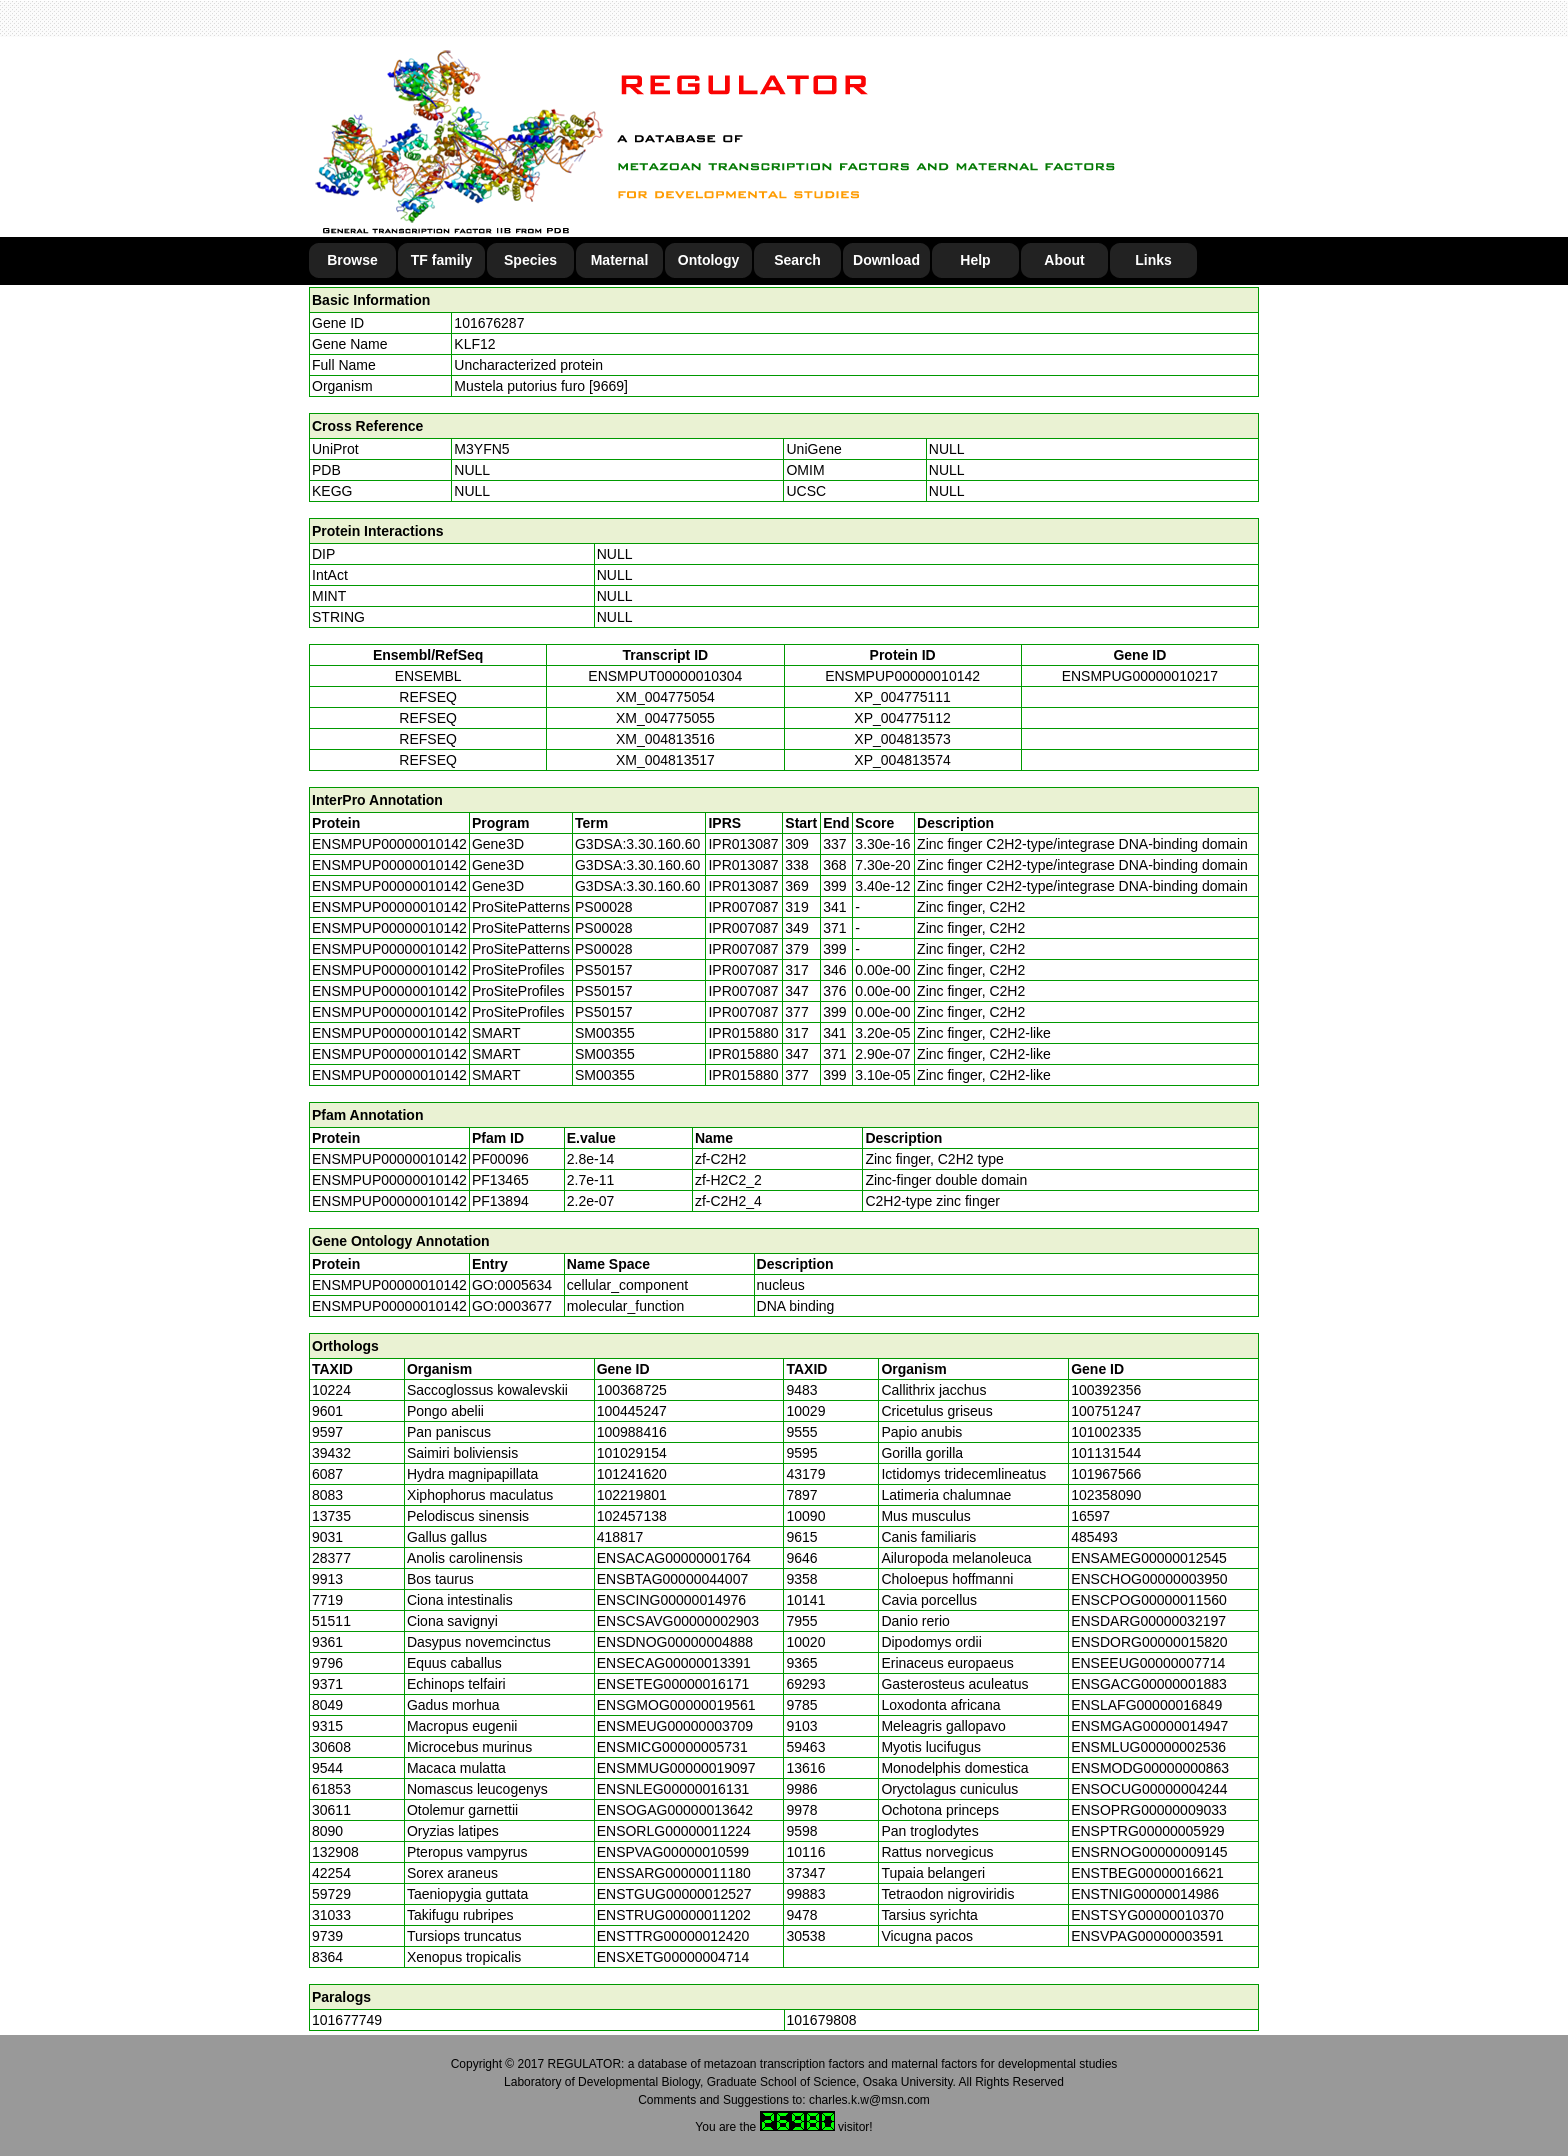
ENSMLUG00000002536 (1148, 1747)
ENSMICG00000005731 (672, 1747)
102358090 (1106, 1495)
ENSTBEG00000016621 (1147, 1873)
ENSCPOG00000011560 (1149, 1600)
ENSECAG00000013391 (674, 1663)
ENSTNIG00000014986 (1145, 1894)
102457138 (632, 1516)
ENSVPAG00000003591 (1147, 1936)
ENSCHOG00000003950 (1149, 1579)
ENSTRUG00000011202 (674, 1915)
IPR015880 (743, 1033)
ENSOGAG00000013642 (675, 1810)
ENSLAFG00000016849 (1146, 1705)
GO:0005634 (512, 1285)
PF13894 (500, 1201)
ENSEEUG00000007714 (1148, 1663)
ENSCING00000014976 (671, 1600)
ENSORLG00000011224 (674, 1831)
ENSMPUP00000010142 (902, 676)
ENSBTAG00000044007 (673, 1579)
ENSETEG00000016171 (673, 1684)
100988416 (632, 1432)
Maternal (620, 260)
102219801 (632, 1495)
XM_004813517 (665, 760)
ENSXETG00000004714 (673, 1957)
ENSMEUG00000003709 (675, 1726)
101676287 (489, 323)
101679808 (822, 2020)
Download (886, 260)
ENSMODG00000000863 (1150, 1768)
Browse (352, 260)
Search (797, 260)
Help (975, 260)
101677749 (347, 2020)
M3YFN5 (481, 449)
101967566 (1106, 1474)
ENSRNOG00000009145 (1149, 1852)
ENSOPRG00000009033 (1149, 1810)
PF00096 (500, 1159)
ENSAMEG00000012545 (1149, 1558)
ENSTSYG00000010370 (1147, 1915)
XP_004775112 (902, 718)
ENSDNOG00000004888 (675, 1642)
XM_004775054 (665, 697)
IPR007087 (743, 907)
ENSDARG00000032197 (1148, 1621)
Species (530, 260)
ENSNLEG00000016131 (673, 1789)
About (1064, 260)
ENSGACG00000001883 (1149, 1684)
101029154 (632, 1453)
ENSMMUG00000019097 (676, 1768)
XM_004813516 (665, 739)
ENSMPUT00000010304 (665, 676)
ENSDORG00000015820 (1149, 1642)
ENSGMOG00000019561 (676, 1705)
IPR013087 (743, 844)
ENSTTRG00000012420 (673, 1936)
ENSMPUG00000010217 (1140, 676)
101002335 (1106, 1432)
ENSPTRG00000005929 (1147, 1831)
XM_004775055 (665, 718)
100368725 (632, 1390)
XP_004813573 (902, 739)
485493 (1094, 1537)
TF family (441, 260)
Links (1153, 260)
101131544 (1106, 1453)
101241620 (632, 1474)
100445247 (632, 1411)
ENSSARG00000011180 (674, 1873)
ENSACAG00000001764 (674, 1558)
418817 (620, 1537)
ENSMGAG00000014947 (1149, 1726)
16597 (1090, 1516)
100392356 (1106, 1390)
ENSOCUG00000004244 (1149, 1789)
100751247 (1106, 1411)
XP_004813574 (902, 760)
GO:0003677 (512, 1306)
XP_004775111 (902, 697)
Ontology (708, 260)
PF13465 (500, 1180)
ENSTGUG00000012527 (674, 1894)
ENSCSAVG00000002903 (678, 1621)
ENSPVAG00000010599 (673, 1852)
